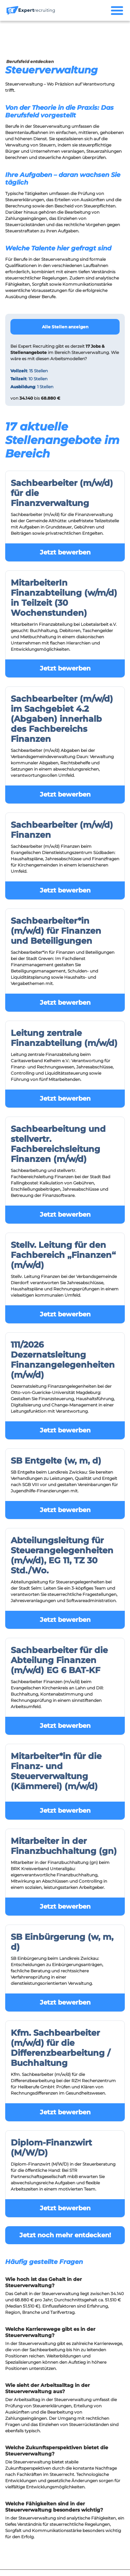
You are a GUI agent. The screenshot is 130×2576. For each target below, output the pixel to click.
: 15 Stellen (29, 370)
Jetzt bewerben (65, 552)
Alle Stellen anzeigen (65, 326)
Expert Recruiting (36, 346)
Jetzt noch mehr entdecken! (65, 2235)
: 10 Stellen (28, 378)
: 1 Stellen (31, 386)
